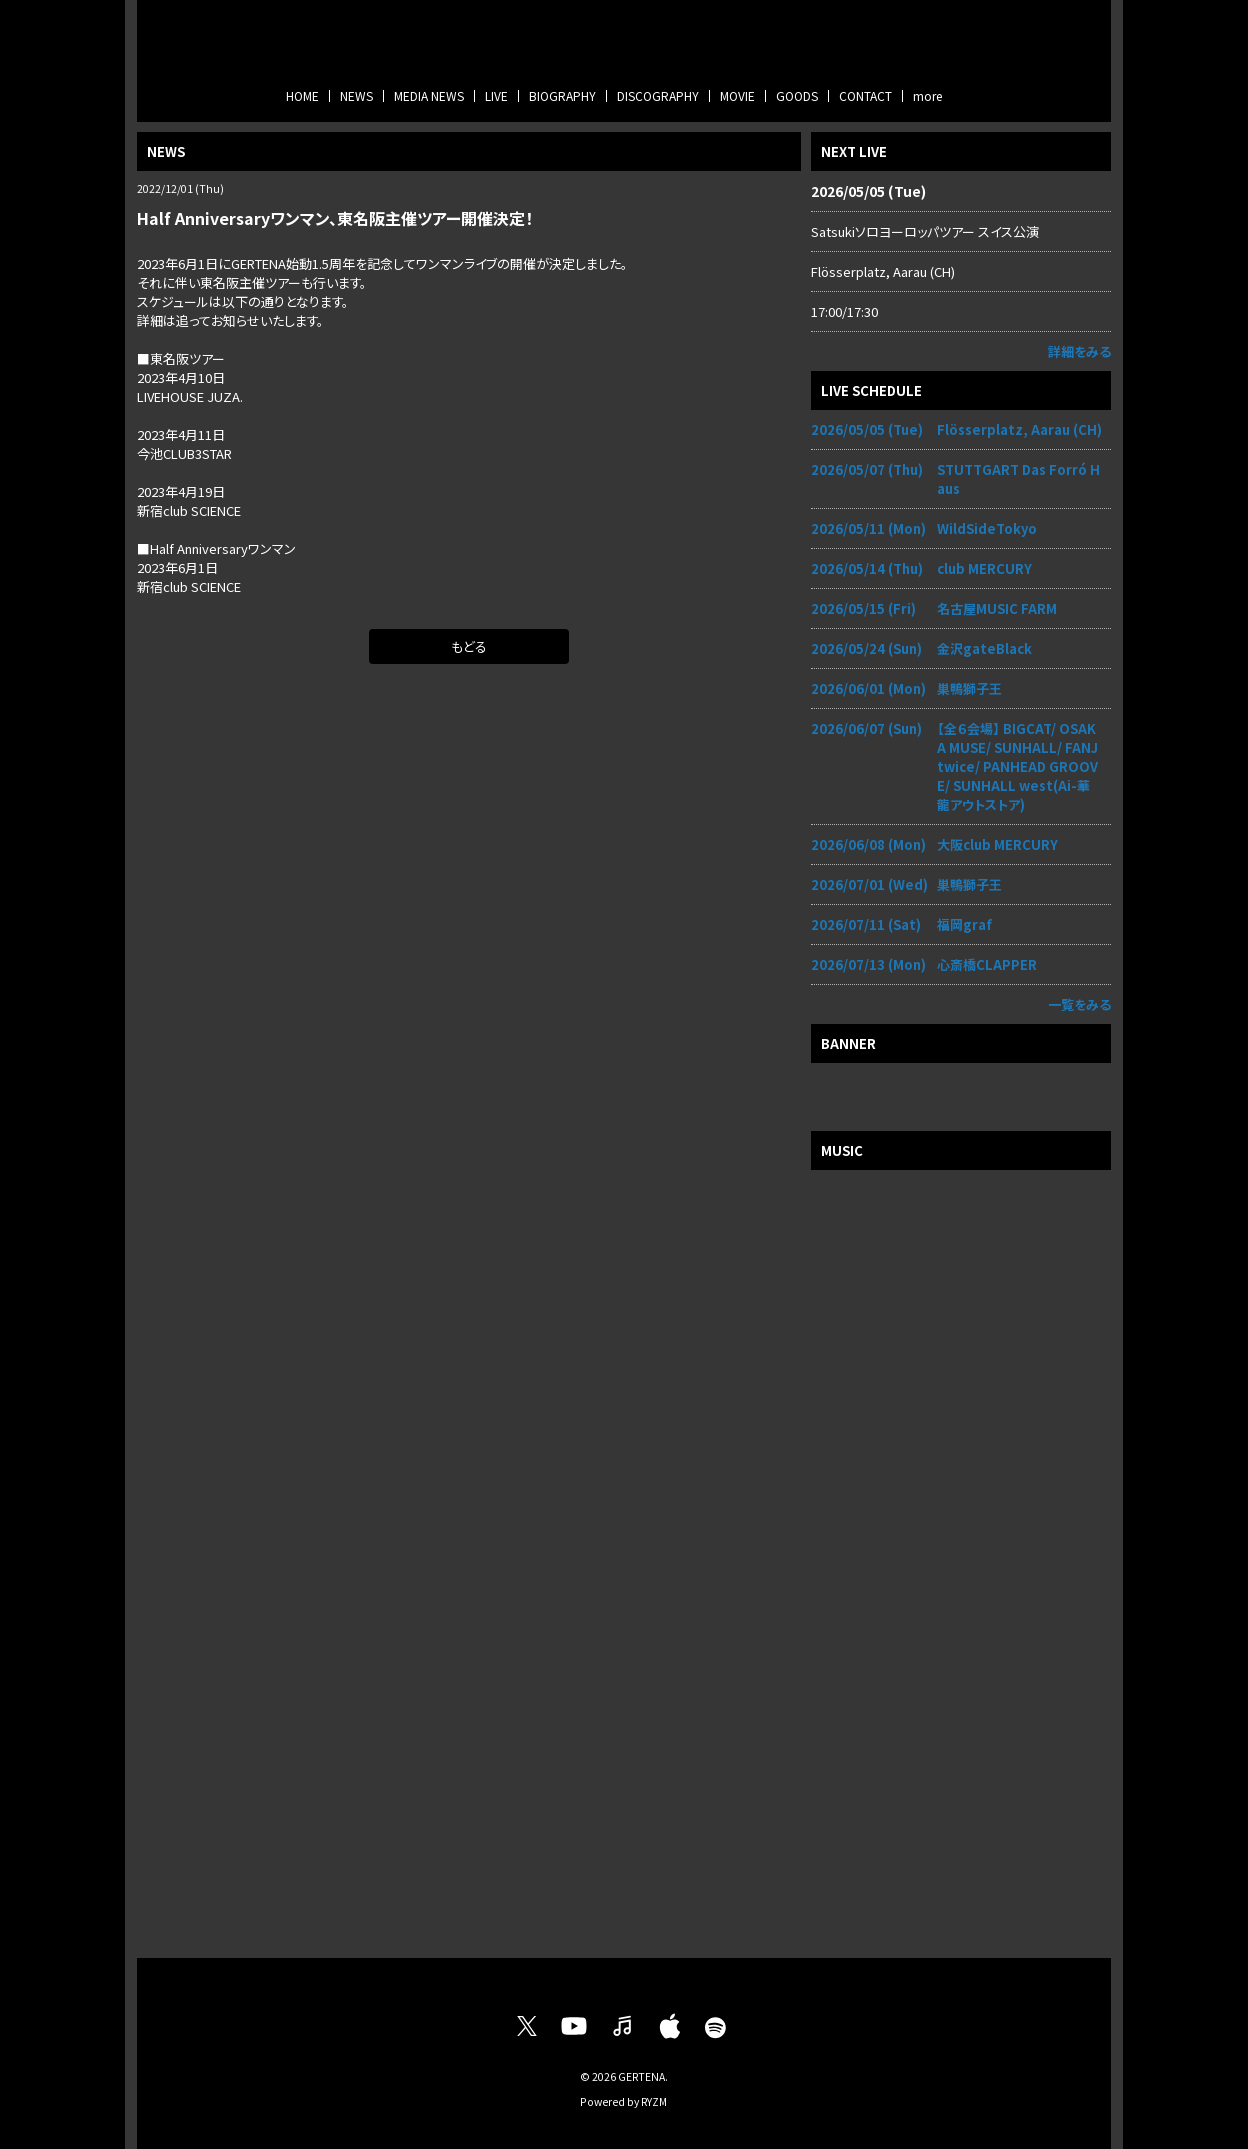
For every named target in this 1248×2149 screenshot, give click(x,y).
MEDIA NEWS (429, 95)
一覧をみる (1079, 1004)
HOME (302, 95)
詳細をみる (1079, 351)
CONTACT (865, 95)
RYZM (654, 2101)
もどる (469, 646)
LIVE (496, 95)
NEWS (356, 95)
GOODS (797, 95)
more (927, 95)
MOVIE (737, 95)
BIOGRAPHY (562, 95)
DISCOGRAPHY (658, 95)
